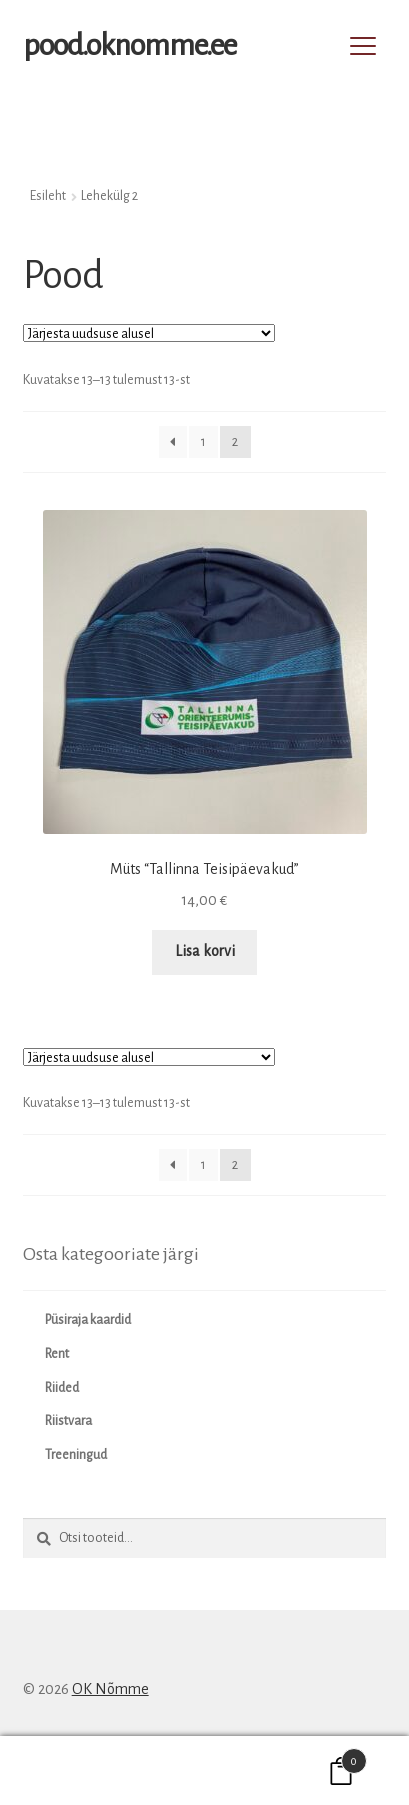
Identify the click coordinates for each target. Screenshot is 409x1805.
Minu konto (68, 1771)
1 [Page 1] (203, 442)
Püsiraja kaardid (88, 1320)
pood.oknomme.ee (129, 45)
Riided (62, 1388)
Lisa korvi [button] (205, 951)
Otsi (204, 1771)
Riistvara (68, 1421)
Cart (320, 1757)
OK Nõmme (110, 1689)
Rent (57, 1354)
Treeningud (76, 1455)
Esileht (48, 196)
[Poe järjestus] (149, 333)
